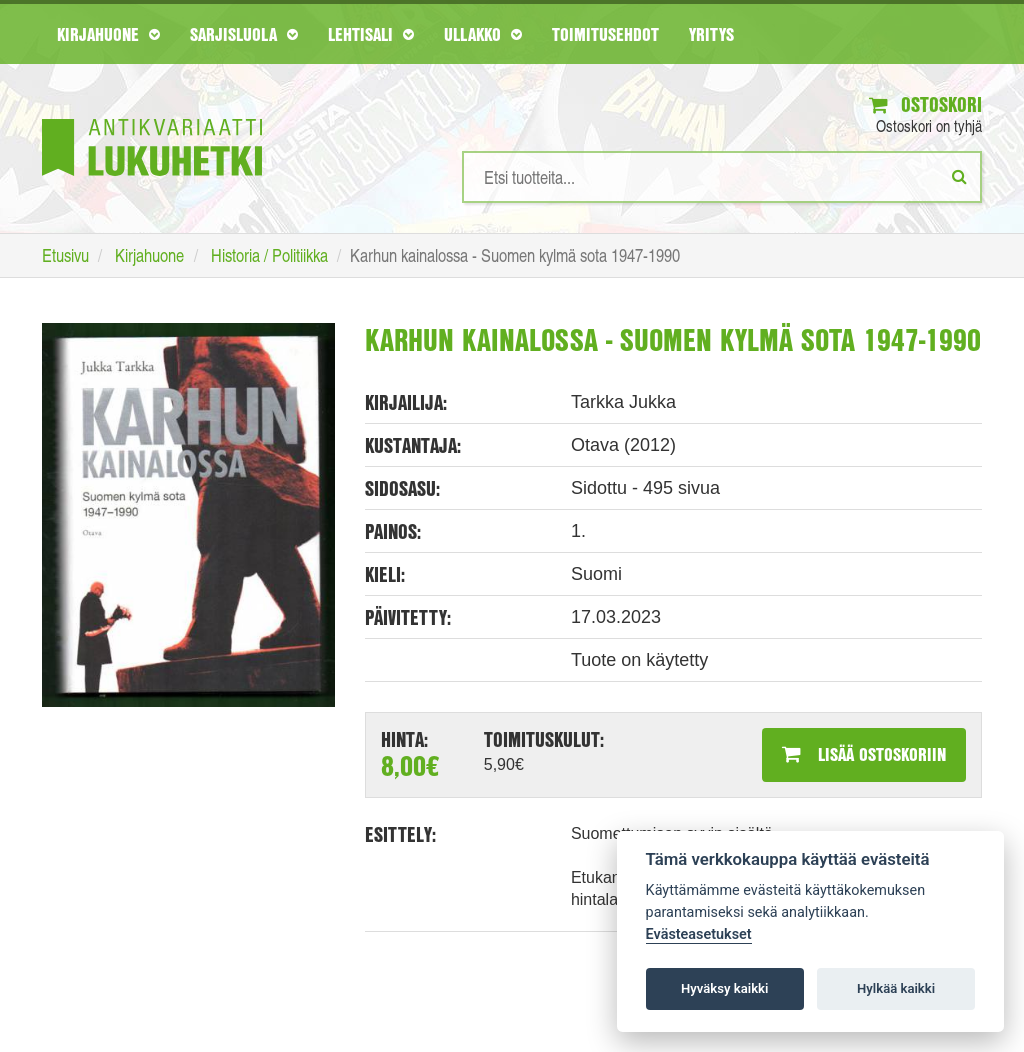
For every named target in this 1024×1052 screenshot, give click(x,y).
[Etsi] (959, 176)
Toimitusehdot (605, 34)
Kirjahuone (108, 34)
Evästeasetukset (699, 934)
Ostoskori (925, 104)
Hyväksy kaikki (724, 988)
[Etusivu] (152, 117)
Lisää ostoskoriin (864, 754)
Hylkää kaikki (896, 988)
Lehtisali (371, 34)
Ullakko (483, 34)
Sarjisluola (244, 34)
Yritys (711, 34)
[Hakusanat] (722, 177)
